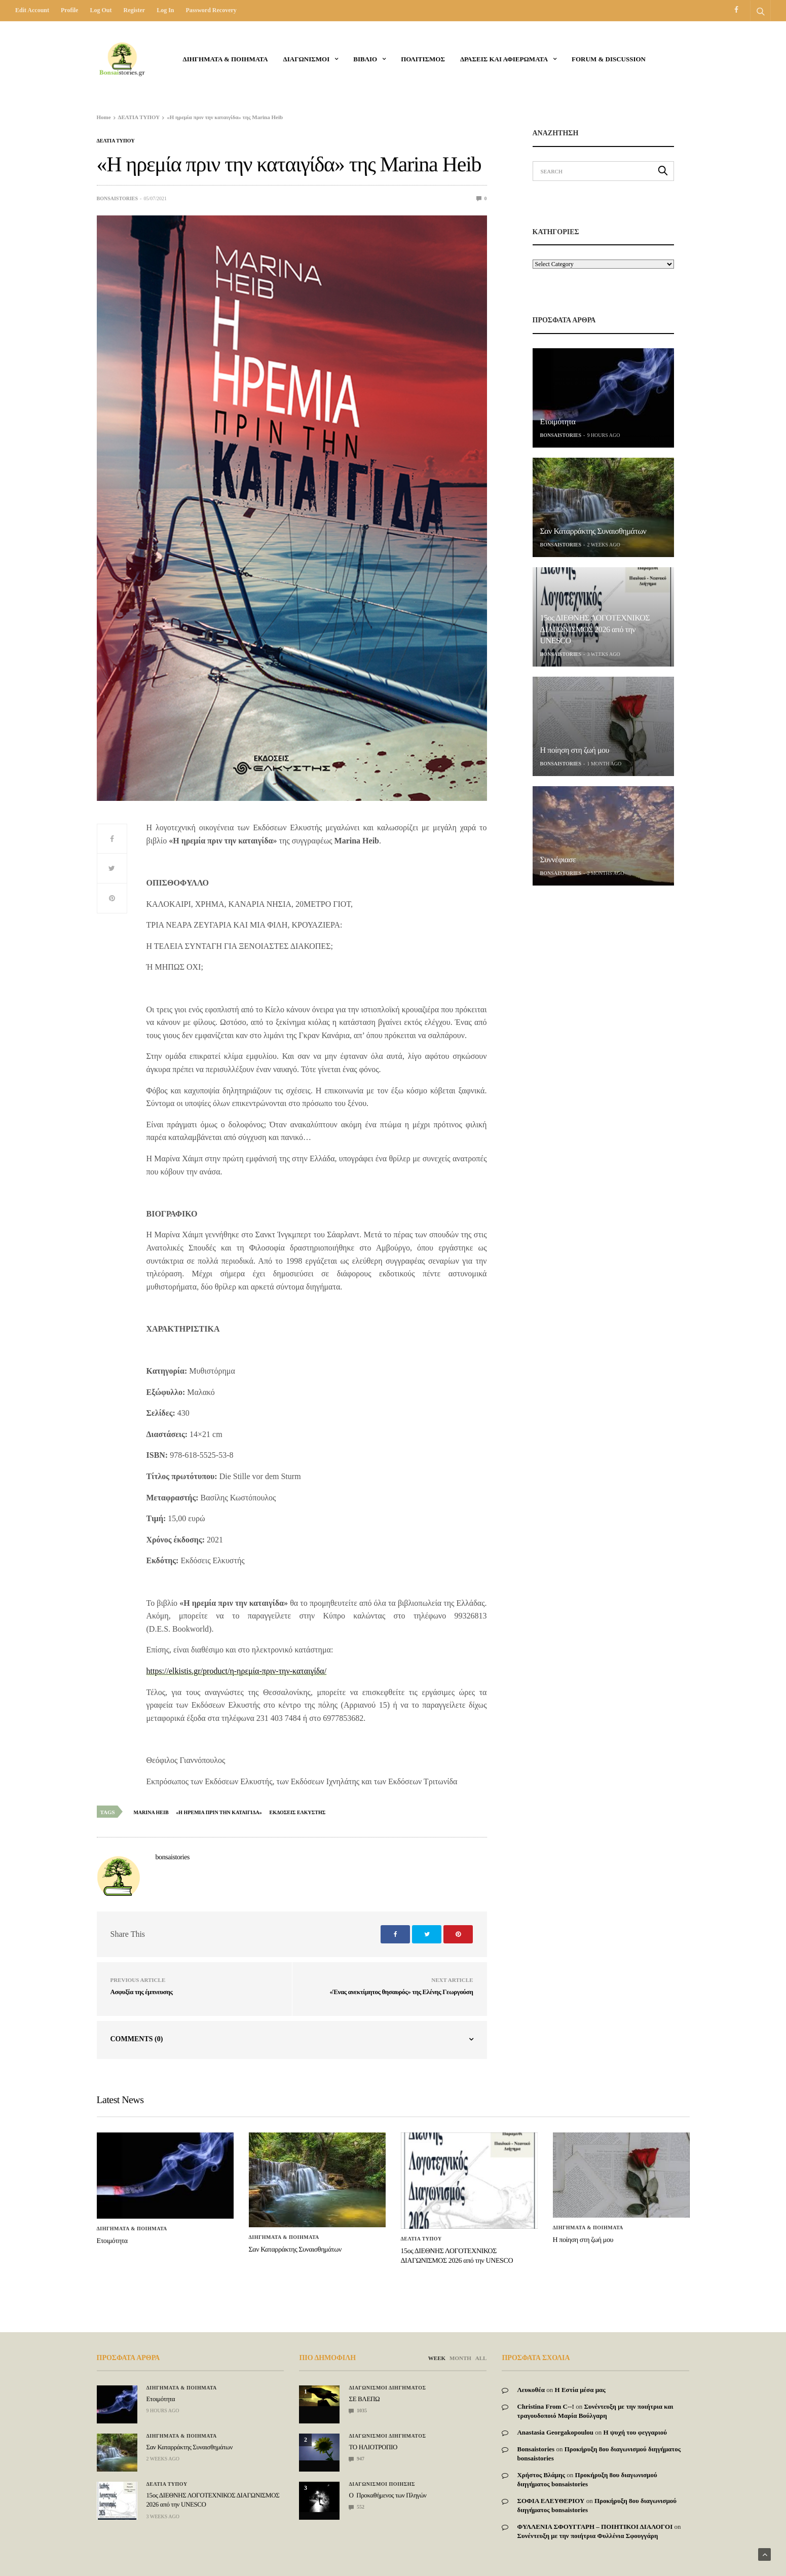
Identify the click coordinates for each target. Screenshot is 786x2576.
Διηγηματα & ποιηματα (225, 59)
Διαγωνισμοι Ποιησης (382, 2484)
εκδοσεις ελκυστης (298, 1812)
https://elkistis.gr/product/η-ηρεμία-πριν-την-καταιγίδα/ (236, 1671)
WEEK (436, 2358)
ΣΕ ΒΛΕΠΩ (364, 2399)
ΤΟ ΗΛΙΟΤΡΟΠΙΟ (373, 2447)
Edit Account (32, 10)
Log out (100, 10)
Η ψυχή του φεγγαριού (635, 2432)
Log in (165, 10)
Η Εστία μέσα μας (580, 2390)
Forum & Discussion (609, 59)
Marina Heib (150, 1812)
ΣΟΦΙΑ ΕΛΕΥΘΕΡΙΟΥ (550, 2501)
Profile (69, 10)
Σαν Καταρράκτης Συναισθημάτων (593, 531)
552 (356, 2507)
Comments (136, 2039)
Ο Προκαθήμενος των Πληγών (387, 2495)
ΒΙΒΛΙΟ (365, 59)
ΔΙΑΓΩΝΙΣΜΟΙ (306, 59)
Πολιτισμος (423, 59)
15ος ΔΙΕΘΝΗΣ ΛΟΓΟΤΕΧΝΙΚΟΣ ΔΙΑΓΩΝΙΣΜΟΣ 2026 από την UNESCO (595, 629)
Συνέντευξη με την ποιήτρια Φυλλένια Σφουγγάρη (587, 2536)
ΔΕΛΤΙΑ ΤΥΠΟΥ (116, 140)
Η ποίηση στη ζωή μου (575, 750)
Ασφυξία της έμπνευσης (141, 1992)
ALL (481, 2358)
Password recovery (210, 10)
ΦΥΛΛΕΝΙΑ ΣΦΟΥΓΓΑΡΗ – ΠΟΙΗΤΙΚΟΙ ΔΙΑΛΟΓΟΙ (594, 2526)
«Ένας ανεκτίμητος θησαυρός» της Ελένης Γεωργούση (401, 1992)
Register (134, 10)
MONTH (460, 2358)
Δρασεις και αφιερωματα (504, 59)
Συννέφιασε (558, 860)
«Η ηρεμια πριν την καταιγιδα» (218, 1812)
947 (356, 2458)
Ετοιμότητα (558, 422)
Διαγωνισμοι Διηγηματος (387, 2387)
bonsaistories (117, 198)
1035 (358, 2410)
